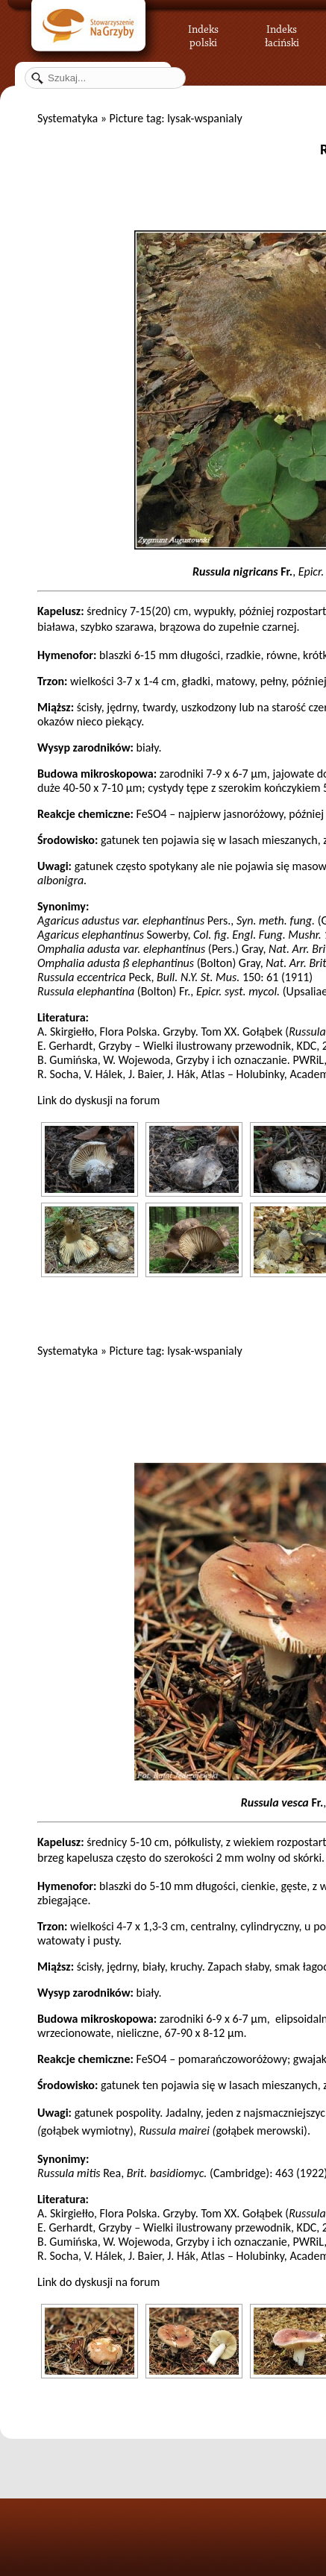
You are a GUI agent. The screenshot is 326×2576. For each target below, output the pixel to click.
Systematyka (67, 118)
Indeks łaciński (282, 33)
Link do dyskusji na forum (98, 1100)
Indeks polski (203, 33)
